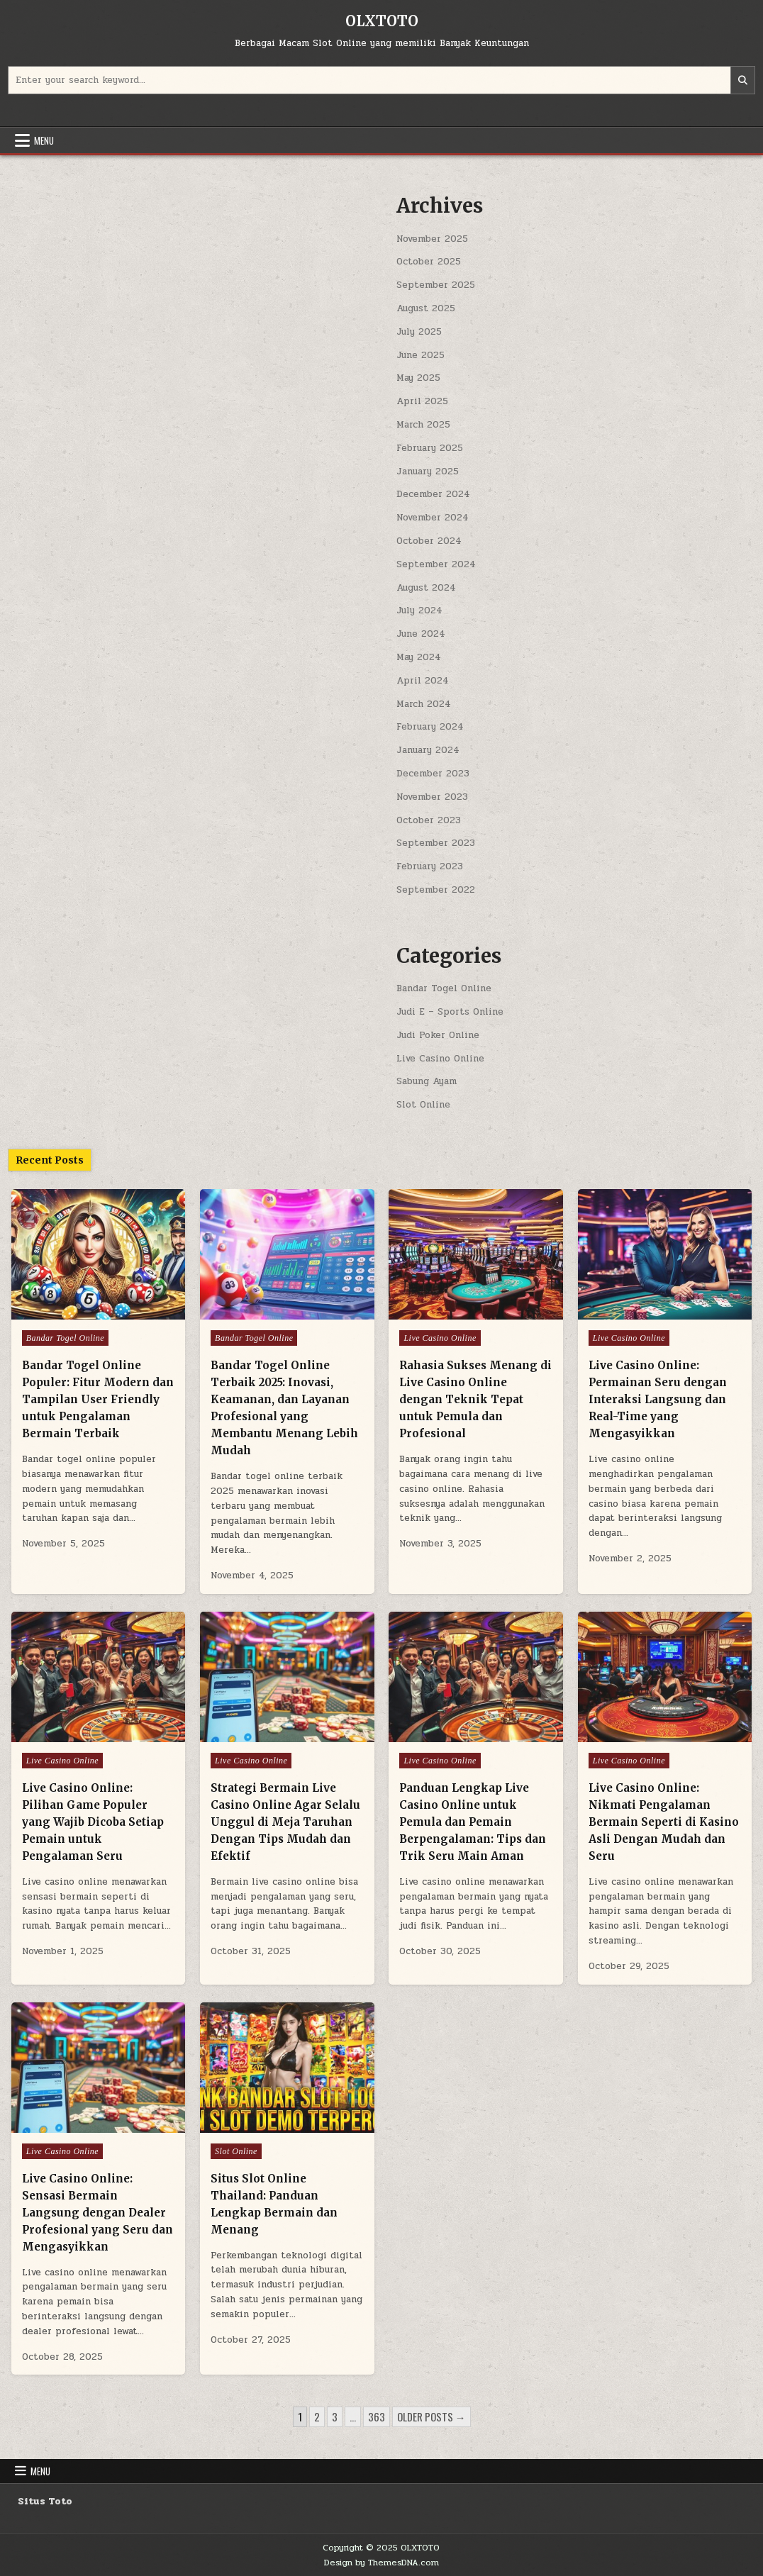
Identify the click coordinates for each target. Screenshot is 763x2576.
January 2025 (427, 471)
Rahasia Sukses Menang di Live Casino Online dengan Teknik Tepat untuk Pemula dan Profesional (475, 1399)
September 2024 (436, 564)
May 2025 (418, 378)
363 (376, 2416)
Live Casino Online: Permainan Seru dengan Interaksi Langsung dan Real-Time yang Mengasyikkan (658, 1399)
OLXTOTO (381, 21)
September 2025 (435, 285)
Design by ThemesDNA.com (381, 2562)
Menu (44, 140)
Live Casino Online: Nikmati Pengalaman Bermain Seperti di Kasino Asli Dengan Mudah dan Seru (664, 1822)
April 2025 (422, 401)
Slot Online (423, 1105)
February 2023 (429, 866)
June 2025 (420, 355)
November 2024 (432, 518)
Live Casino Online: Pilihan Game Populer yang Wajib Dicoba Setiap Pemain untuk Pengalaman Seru (93, 1822)
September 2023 (435, 843)
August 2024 (426, 588)
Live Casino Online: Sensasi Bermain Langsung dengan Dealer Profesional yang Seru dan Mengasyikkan (97, 2212)
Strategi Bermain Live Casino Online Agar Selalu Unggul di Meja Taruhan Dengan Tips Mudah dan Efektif (285, 1822)
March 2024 (423, 704)
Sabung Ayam (426, 1081)
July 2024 (419, 610)
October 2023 (428, 820)
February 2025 (429, 448)
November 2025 (432, 239)
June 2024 (420, 634)
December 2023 (432, 773)
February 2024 (430, 727)
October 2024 (429, 541)
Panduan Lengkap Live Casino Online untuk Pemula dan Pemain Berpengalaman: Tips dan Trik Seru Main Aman (472, 1822)
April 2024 (422, 681)
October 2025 (428, 262)
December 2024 (433, 494)
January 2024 (428, 750)
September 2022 (435, 890)
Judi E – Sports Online (449, 1012)
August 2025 (425, 308)
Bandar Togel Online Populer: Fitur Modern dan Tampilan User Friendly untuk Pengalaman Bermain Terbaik (98, 1399)
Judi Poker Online (437, 1035)
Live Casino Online (440, 1059)
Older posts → (431, 2416)
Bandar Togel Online (443, 988)
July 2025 (419, 332)
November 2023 (432, 797)
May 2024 (418, 657)
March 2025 (423, 425)
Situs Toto (45, 2501)
